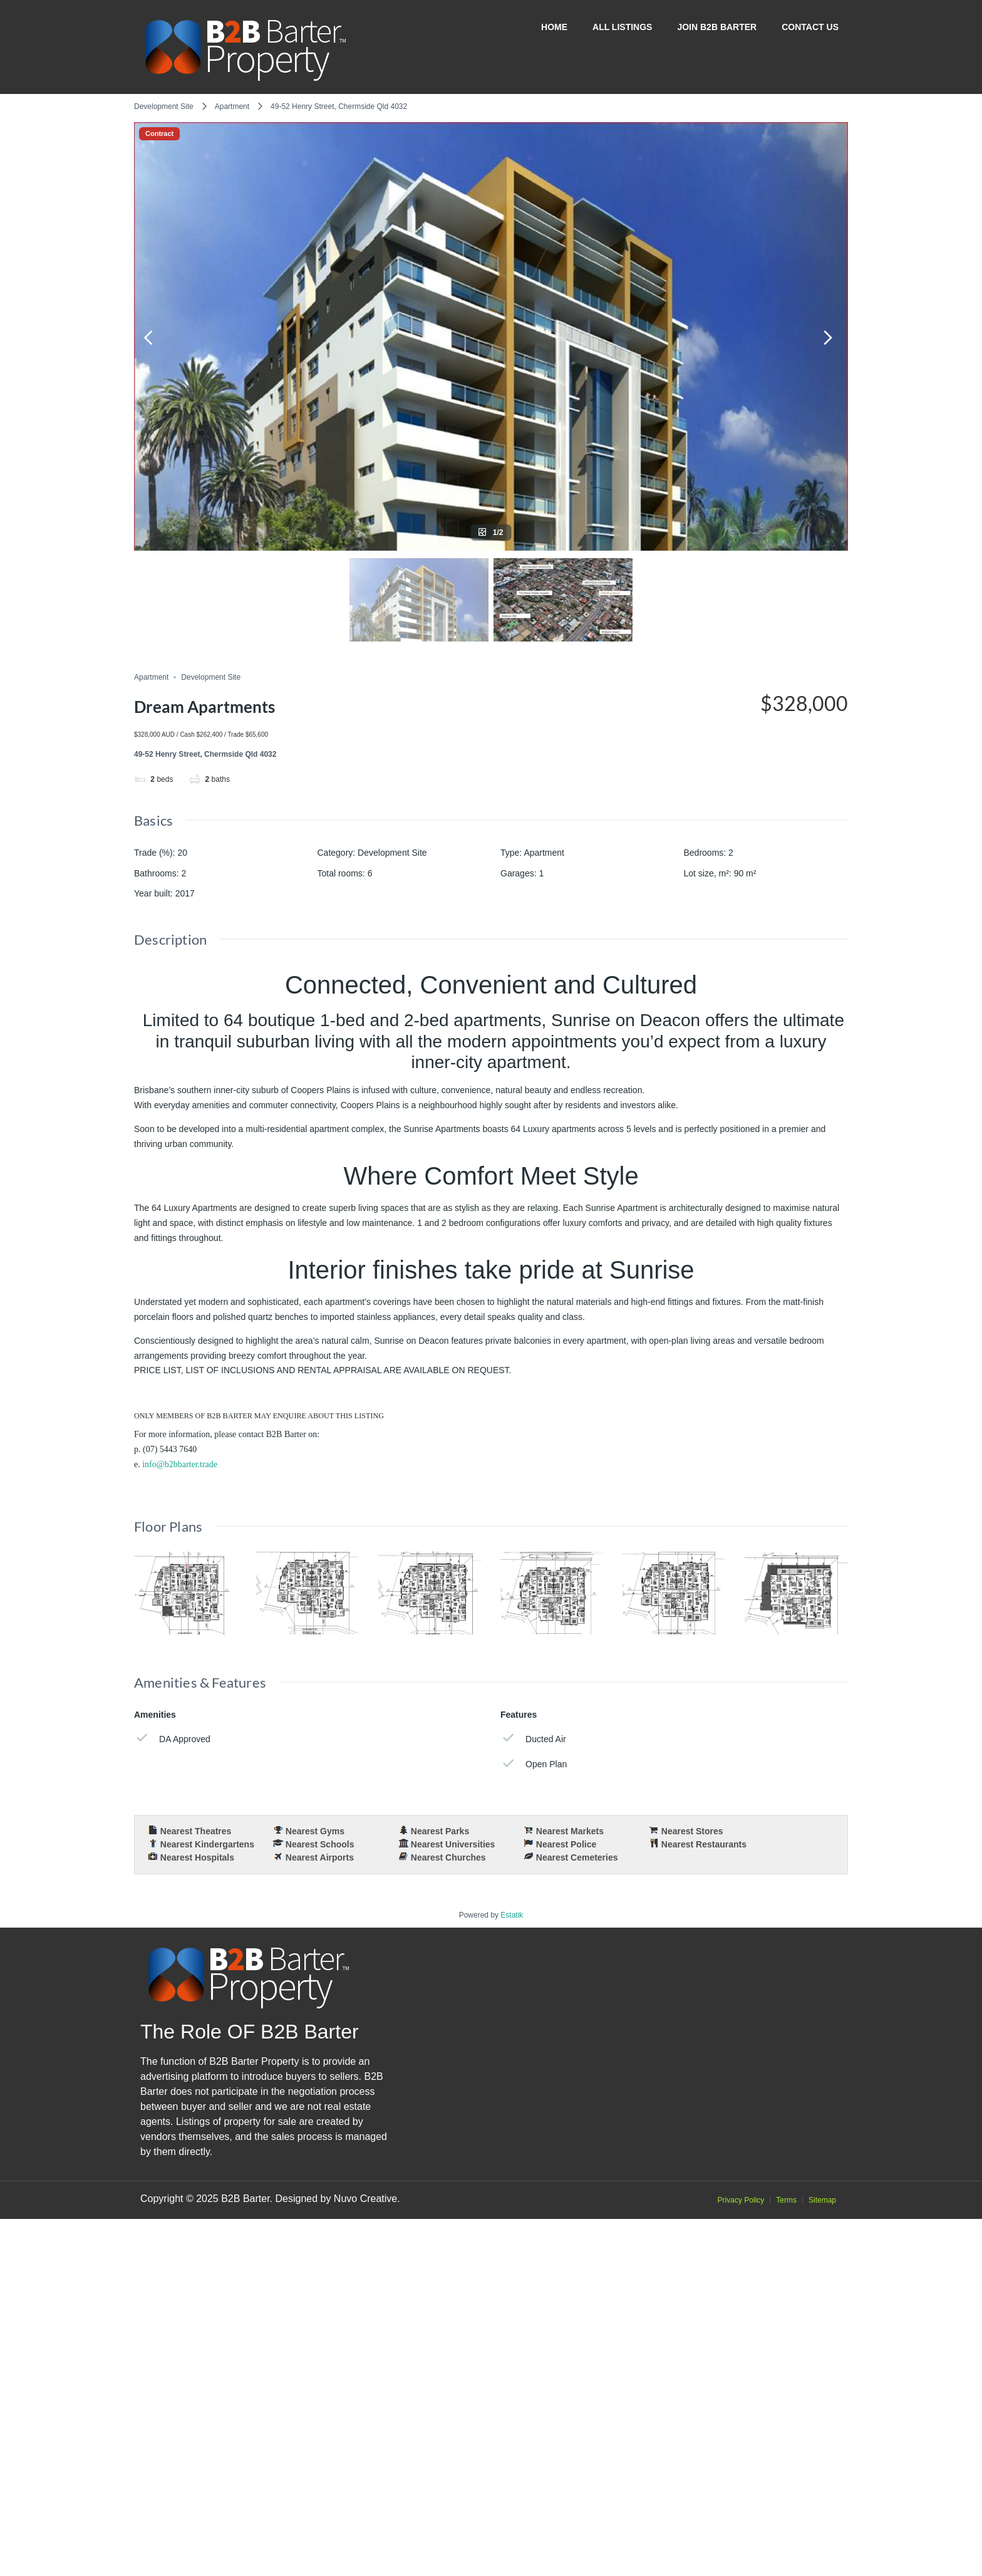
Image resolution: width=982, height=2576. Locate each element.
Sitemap (822, 2557)
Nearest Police (566, 1844)
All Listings (622, 27)
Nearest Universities (453, 1844)
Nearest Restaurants (704, 1844)
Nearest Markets (570, 1831)
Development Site (164, 106)
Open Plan (533, 1764)
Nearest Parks (440, 1831)
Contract (159, 133)
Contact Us (810, 27)
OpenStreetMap (778, 2246)
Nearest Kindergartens (207, 1844)
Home (554, 27)
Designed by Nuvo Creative (336, 2555)
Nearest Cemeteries (577, 1857)
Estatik (511, 2272)
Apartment (232, 106)
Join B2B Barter (717, 27)
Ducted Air (533, 1738)
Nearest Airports (320, 1857)
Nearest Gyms (315, 1831)
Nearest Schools (320, 1844)
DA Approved (172, 1738)
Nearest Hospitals (197, 1857)
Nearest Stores (692, 1831)
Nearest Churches (448, 1857)
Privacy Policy (741, 2557)
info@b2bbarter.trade (179, 1464)
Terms (786, 2557)
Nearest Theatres (196, 1831)
